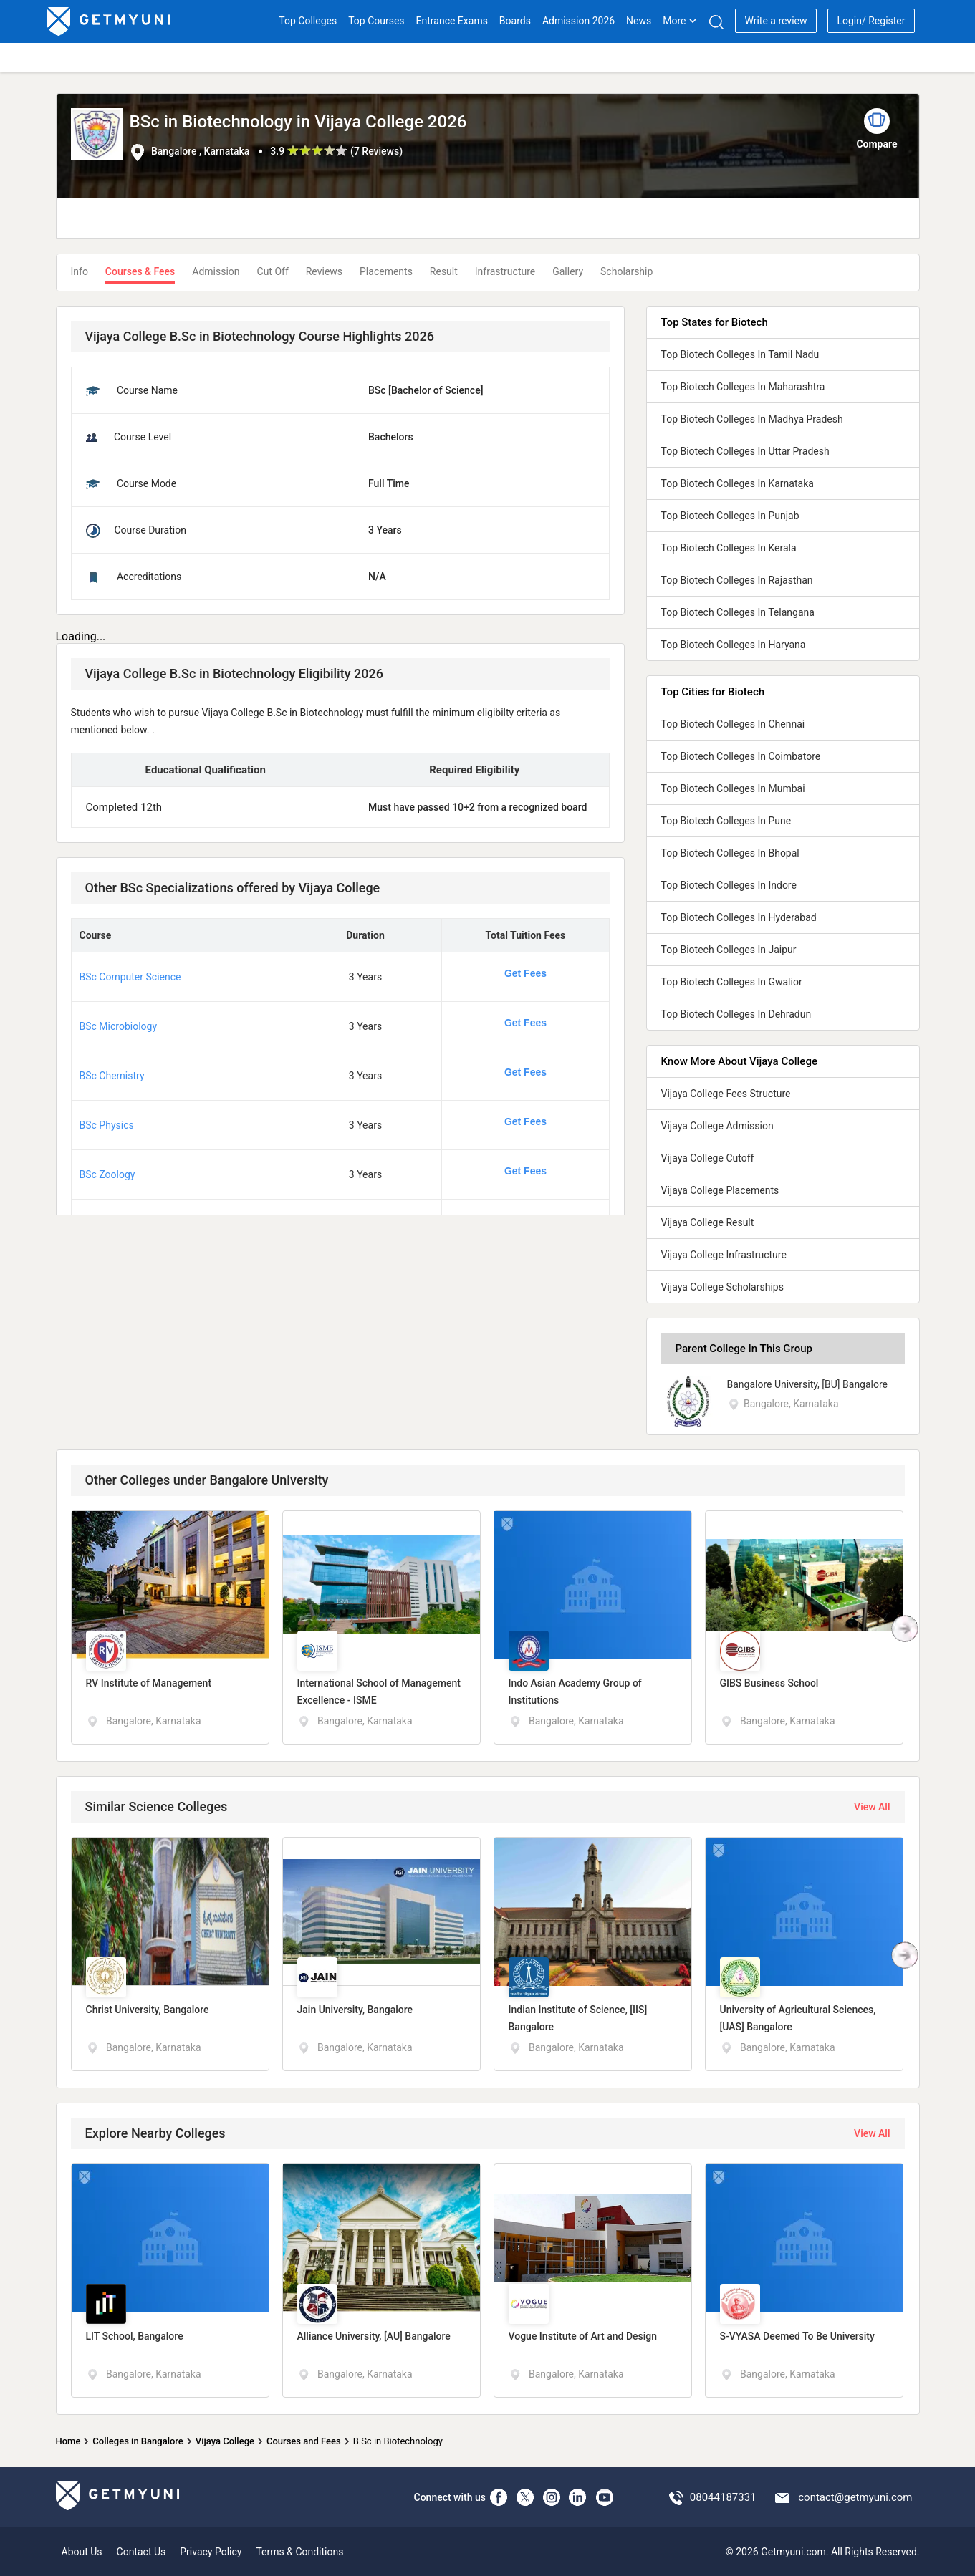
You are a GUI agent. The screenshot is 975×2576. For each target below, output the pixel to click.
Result (444, 271)
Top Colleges (308, 20)
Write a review (775, 20)
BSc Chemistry (112, 1075)
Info (79, 271)
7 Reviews (376, 151)
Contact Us (141, 2551)
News (638, 20)
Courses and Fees (303, 2441)
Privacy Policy (210, 2551)
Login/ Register (871, 20)
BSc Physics (107, 1125)
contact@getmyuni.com (855, 2497)
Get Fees (525, 973)
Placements (386, 271)
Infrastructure (505, 271)
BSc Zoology (107, 1174)
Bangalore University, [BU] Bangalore (807, 1384)
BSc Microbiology (119, 1026)
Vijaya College (225, 2441)
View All (872, 1807)
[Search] (716, 22)
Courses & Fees (140, 271)
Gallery (567, 271)
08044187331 (723, 2497)
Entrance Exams (452, 20)
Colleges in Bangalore (137, 2441)
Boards (515, 20)
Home (68, 2441)
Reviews (324, 271)
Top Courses (376, 20)
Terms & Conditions (299, 2551)
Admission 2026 (578, 20)
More (680, 20)
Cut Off (273, 271)
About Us (82, 2551)
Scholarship (626, 271)
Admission (215, 271)
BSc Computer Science (130, 977)
